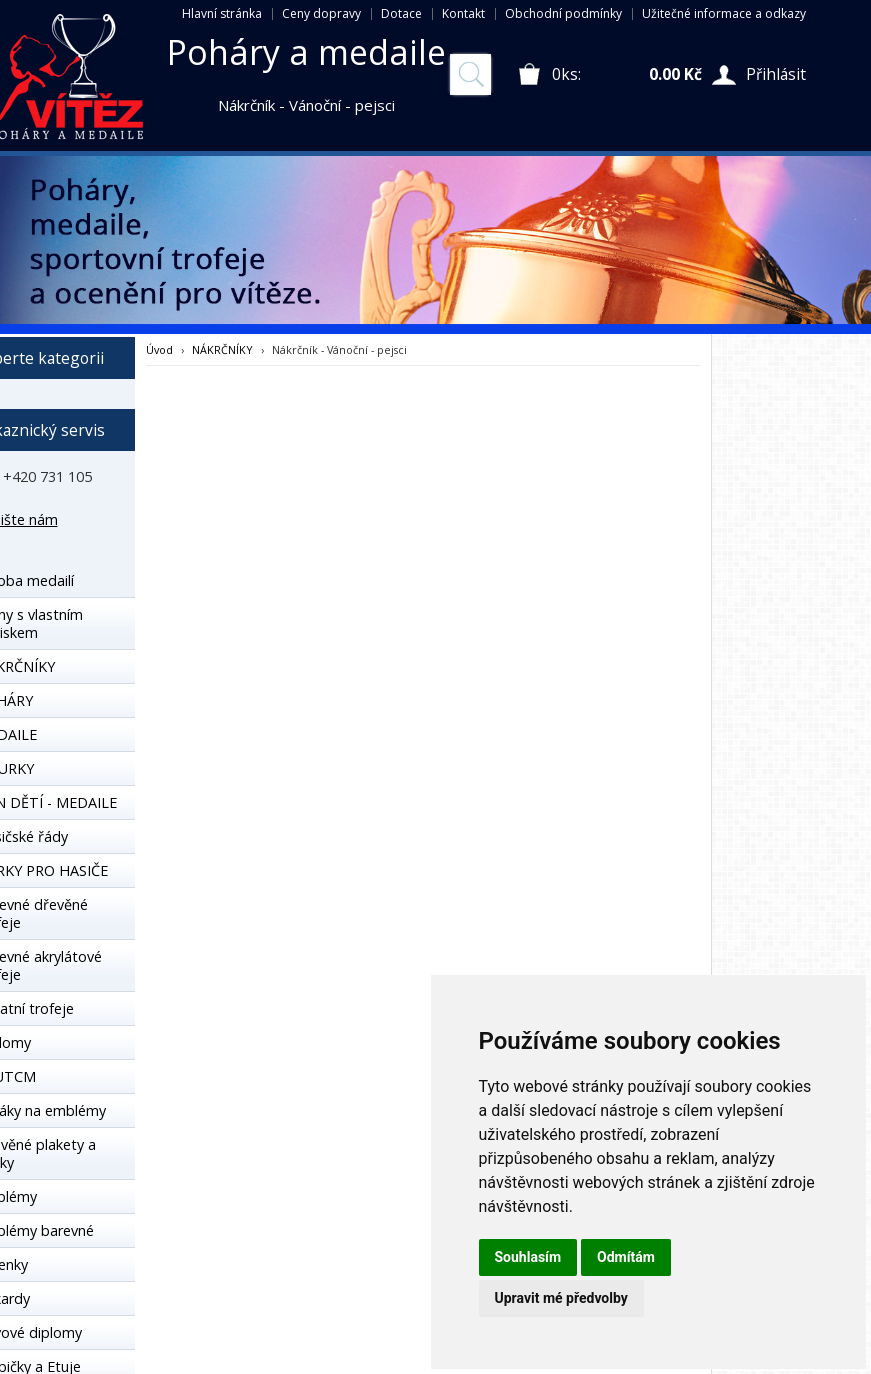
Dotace (401, 13)
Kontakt (463, 13)
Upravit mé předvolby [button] (561, 1298)
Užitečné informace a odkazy (724, 13)
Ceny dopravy (321, 13)
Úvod (159, 349)
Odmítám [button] (626, 1257)
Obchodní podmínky (563, 13)
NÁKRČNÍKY (222, 349)
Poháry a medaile (306, 52)
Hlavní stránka (222, 13)
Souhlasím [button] (528, 1257)
